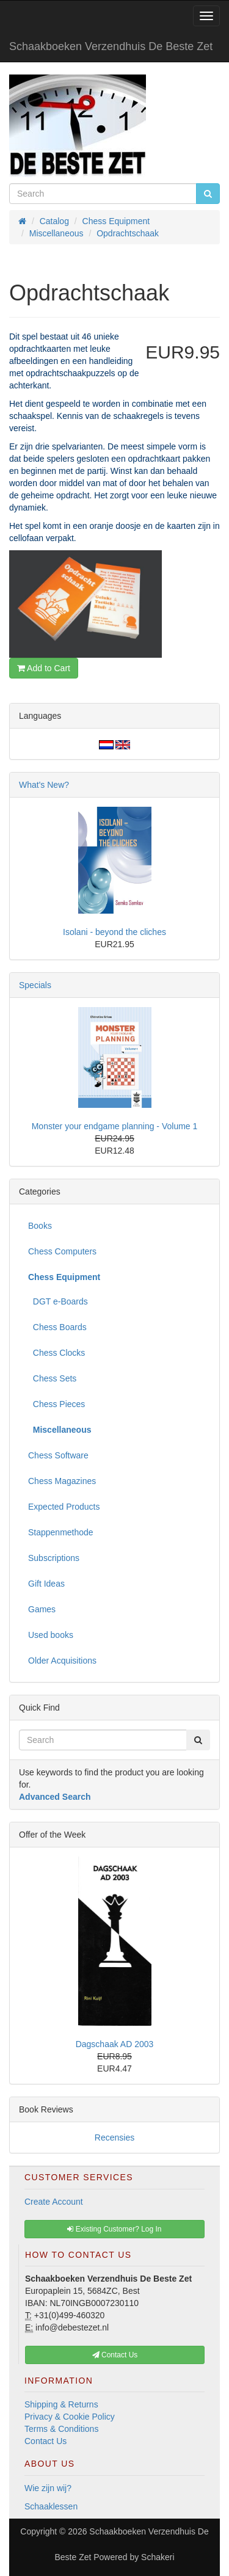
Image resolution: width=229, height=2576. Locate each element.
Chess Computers (62, 1251)
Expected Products (64, 1507)
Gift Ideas (46, 1583)
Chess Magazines (62, 1481)
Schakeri (157, 2557)
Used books (50, 1635)
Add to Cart (43, 668)
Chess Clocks (56, 1353)
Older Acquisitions (62, 1660)
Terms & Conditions (61, 2429)
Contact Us (45, 2441)
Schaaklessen (51, 2506)
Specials (35, 985)
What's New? (44, 785)
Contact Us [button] (115, 2355)
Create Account (53, 2202)
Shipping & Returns (61, 2404)
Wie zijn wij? (47, 2488)
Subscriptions (53, 1558)
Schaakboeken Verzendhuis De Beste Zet (111, 46)
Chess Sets (52, 1378)
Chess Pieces (56, 1404)
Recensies (114, 2137)
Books (40, 1226)
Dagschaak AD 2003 (115, 2044)
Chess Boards (57, 1327)
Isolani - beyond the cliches (114, 932)
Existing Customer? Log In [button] (114, 2229)
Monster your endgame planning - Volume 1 (115, 1126)
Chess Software (58, 1455)
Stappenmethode (60, 1532)
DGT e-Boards (58, 1301)
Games (42, 1609)
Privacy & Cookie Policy (69, 2416)
